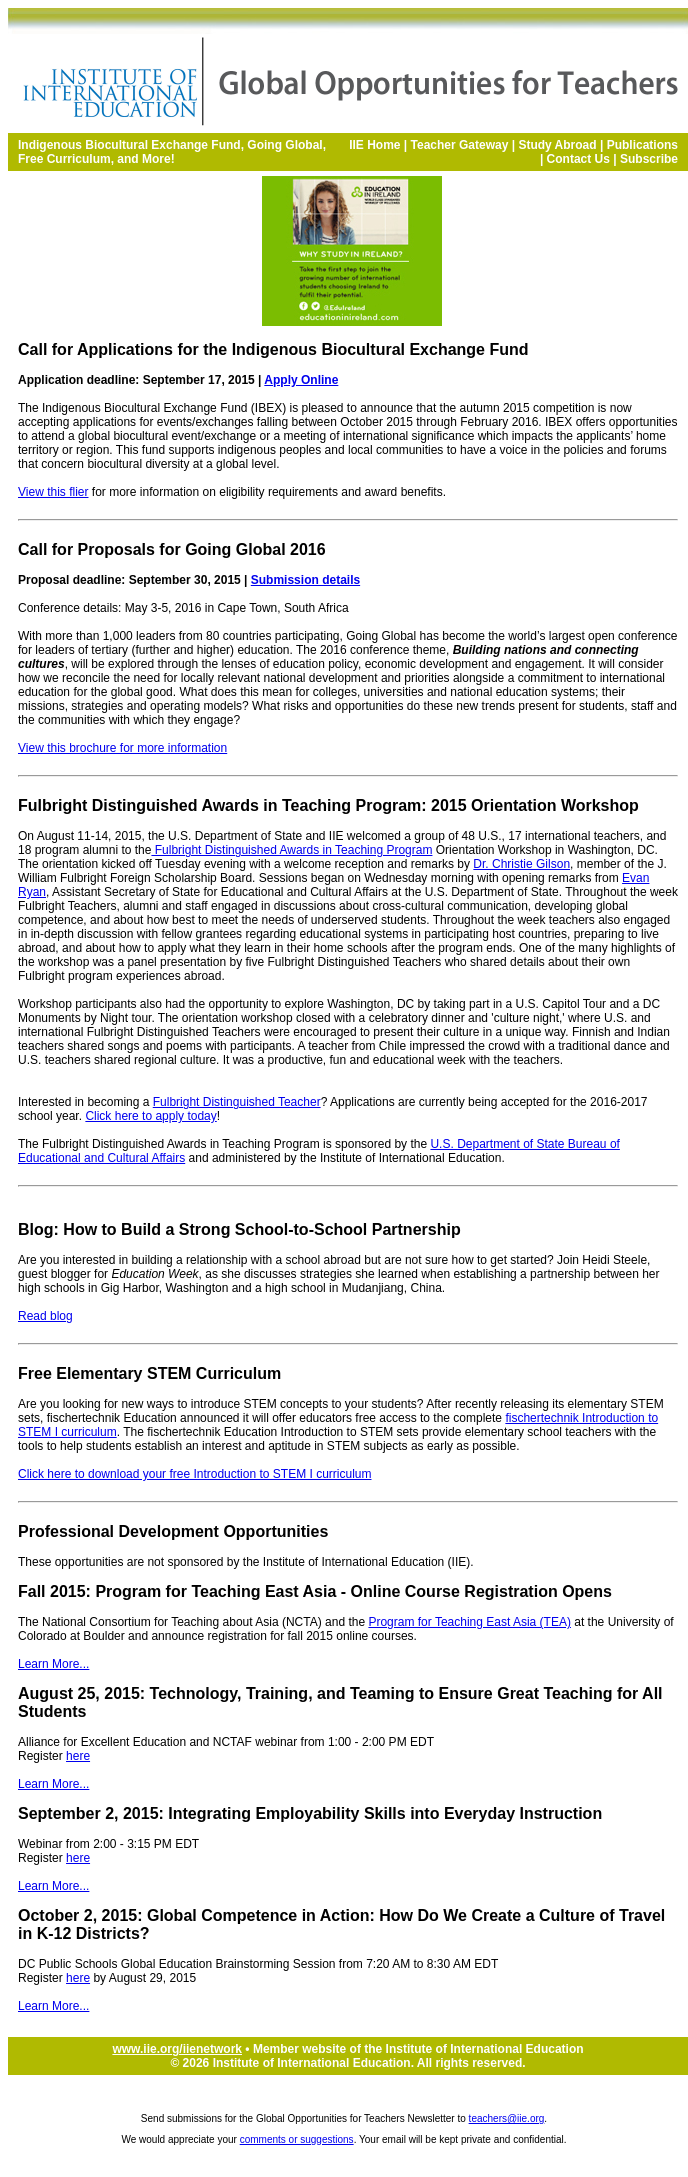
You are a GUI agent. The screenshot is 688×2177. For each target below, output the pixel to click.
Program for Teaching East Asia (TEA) (469, 1622)
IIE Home (374, 145)
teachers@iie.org (507, 2118)
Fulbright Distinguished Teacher (237, 1102)
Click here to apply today (150, 1116)
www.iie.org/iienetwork (177, 2049)
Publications (642, 145)
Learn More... (53, 1664)
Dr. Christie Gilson (521, 864)
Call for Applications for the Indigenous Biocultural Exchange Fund (273, 349)
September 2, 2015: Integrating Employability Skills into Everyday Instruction (310, 1813)
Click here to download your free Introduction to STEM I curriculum (194, 1474)
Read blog (45, 1316)
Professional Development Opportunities (173, 1531)
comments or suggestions (297, 2139)
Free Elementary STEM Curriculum (149, 1373)
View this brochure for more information (122, 748)
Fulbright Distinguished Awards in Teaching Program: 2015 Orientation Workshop (328, 805)
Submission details (305, 580)
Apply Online (301, 380)
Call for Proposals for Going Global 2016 (172, 549)
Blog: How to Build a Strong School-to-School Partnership (239, 1229)
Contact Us (578, 159)
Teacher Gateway (460, 145)
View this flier (53, 492)
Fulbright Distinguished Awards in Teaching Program (291, 850)
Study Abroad (557, 145)
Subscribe (649, 159)
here (78, 1756)
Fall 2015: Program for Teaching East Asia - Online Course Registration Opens (315, 1591)
